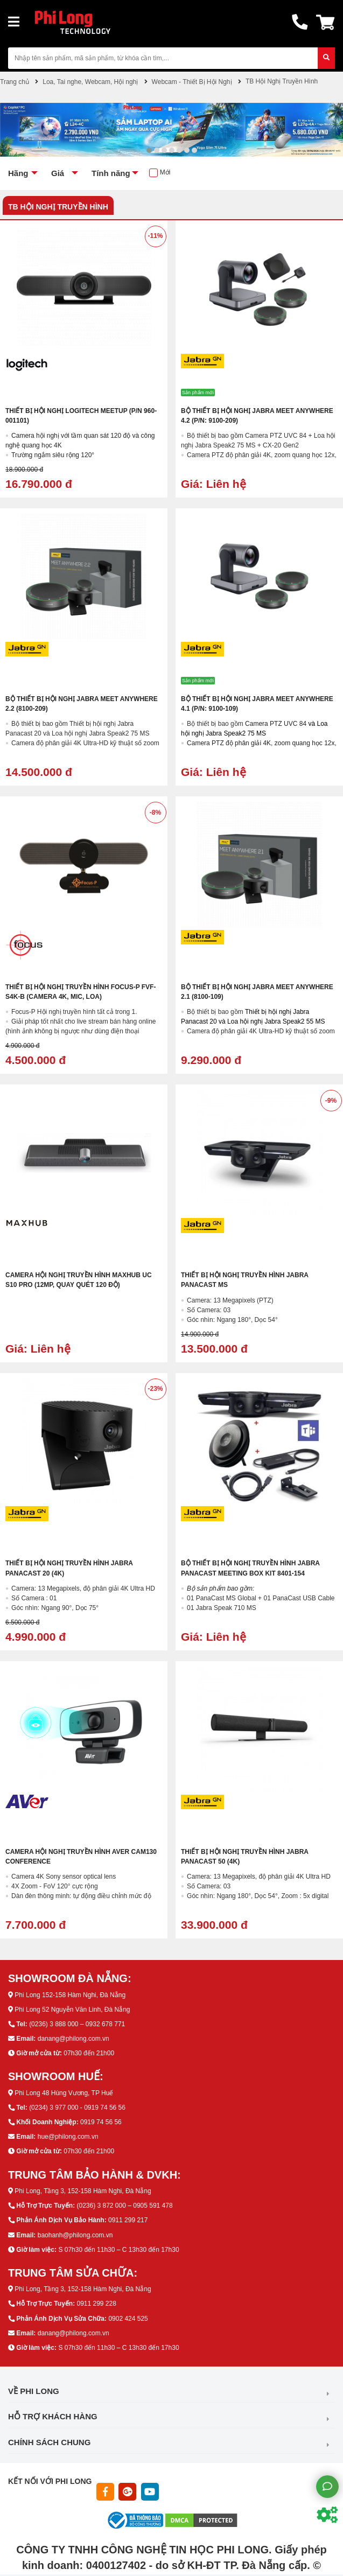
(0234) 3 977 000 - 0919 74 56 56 (77, 2107)
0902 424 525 (128, 2318)
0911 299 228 (96, 2303)
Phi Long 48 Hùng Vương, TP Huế (64, 2093)
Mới (165, 172)
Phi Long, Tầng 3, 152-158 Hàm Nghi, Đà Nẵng (83, 2191)
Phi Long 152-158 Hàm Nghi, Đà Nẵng (70, 1995)
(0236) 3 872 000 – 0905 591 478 (124, 2205)
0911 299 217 (128, 2220)
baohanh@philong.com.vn (75, 2235)
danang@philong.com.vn (73, 2038)
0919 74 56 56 (101, 2122)
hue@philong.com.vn (68, 2136)
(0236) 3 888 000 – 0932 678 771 (77, 2024)
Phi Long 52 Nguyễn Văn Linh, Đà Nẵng (72, 2009)
